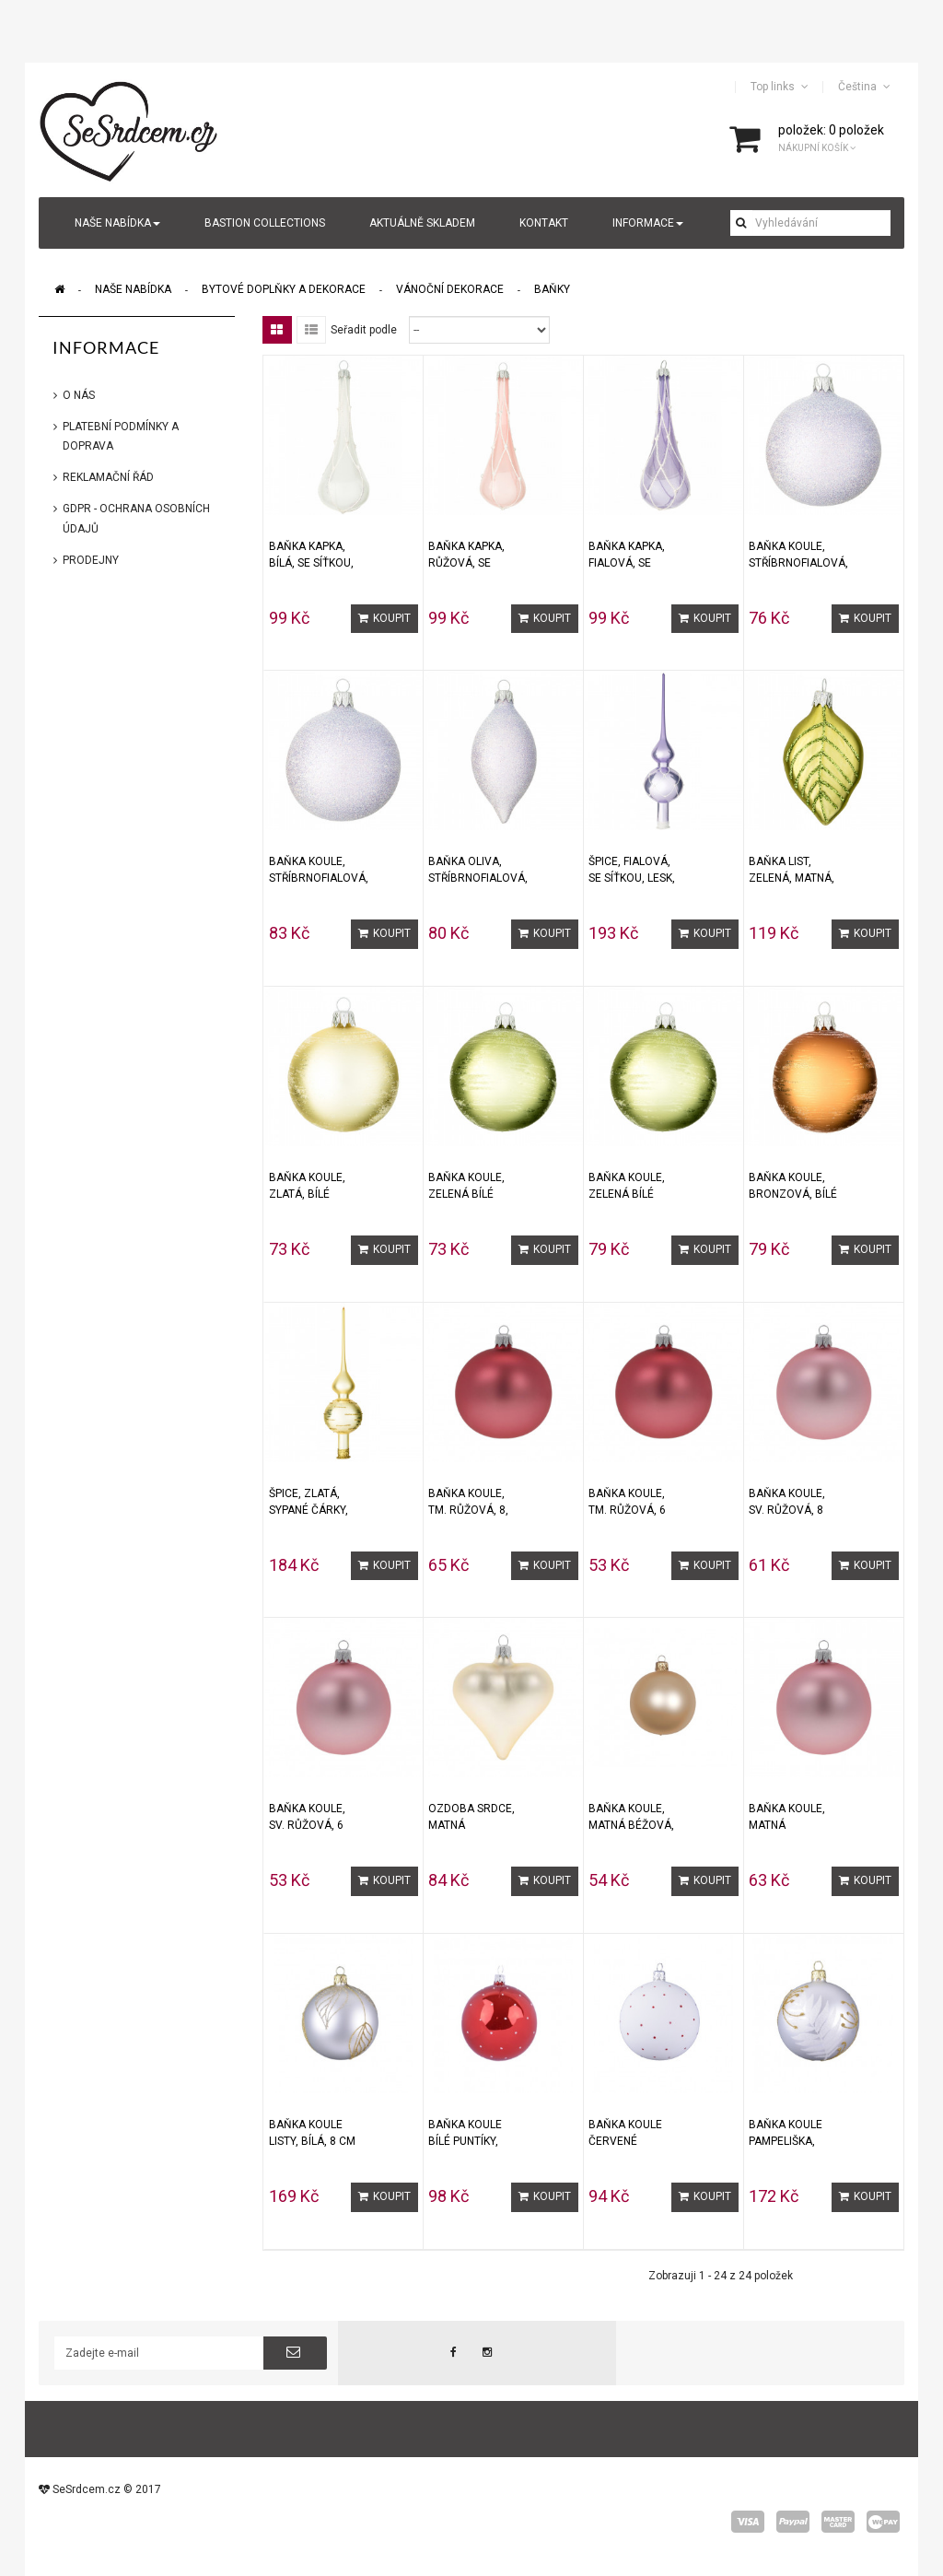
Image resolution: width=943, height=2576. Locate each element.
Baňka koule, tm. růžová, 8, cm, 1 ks (468, 1501)
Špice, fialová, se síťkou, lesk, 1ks (631, 869)
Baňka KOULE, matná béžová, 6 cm (631, 1817)
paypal (792, 2522)
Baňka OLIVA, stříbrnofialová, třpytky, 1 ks (478, 869)
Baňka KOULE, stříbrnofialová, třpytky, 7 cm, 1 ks (798, 554)
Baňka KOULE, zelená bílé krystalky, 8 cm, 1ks (626, 1185)
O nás (79, 395)
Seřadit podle (364, 329)
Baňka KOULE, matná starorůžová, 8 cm (790, 1817)
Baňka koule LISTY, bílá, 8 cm (312, 2133)
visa (747, 2522)
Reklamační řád (108, 477)
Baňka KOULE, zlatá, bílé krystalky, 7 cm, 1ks (307, 1185)
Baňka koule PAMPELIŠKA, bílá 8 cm (785, 2133)
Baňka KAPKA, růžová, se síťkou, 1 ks (466, 554)
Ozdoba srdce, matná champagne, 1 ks (471, 1817)
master (838, 2522)
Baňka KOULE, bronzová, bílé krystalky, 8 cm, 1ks (793, 1185)
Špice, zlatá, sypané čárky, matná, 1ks (308, 1501)
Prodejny (91, 560)
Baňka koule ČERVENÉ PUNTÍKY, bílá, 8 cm (629, 2133)
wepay (883, 2522)
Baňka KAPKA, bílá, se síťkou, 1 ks (311, 554)
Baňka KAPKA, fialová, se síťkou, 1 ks (626, 554)
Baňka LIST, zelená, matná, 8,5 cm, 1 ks (791, 869)
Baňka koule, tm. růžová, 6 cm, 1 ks (627, 1501)
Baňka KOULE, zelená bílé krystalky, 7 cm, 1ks (466, 1185)
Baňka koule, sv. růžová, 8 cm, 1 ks (787, 1501)
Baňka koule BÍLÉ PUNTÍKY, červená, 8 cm (468, 2133)
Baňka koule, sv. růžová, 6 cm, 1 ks (307, 1817)
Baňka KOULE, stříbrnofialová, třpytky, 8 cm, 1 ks (318, 869)
